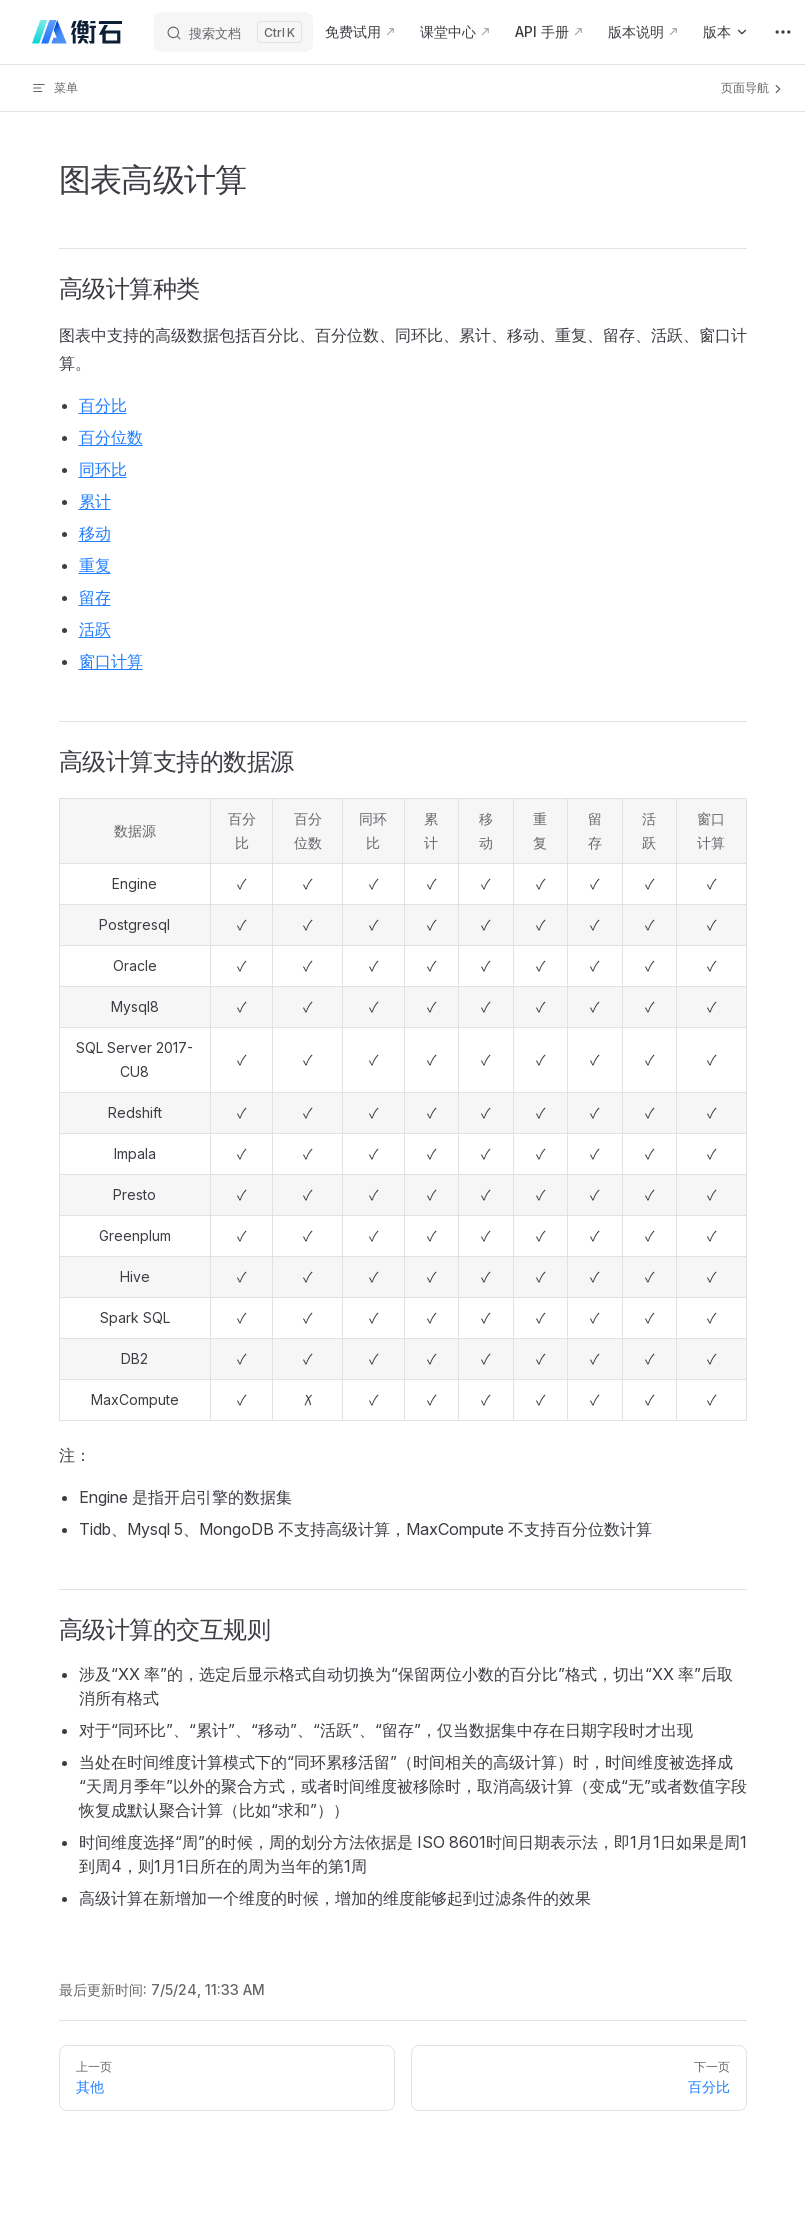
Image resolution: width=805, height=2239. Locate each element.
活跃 (95, 629)
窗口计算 (111, 661)
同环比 (103, 469)
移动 (95, 533)
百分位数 (111, 437)
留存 (95, 597)
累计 (95, 501)
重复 (95, 565)
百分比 (103, 405)
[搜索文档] (233, 32)
